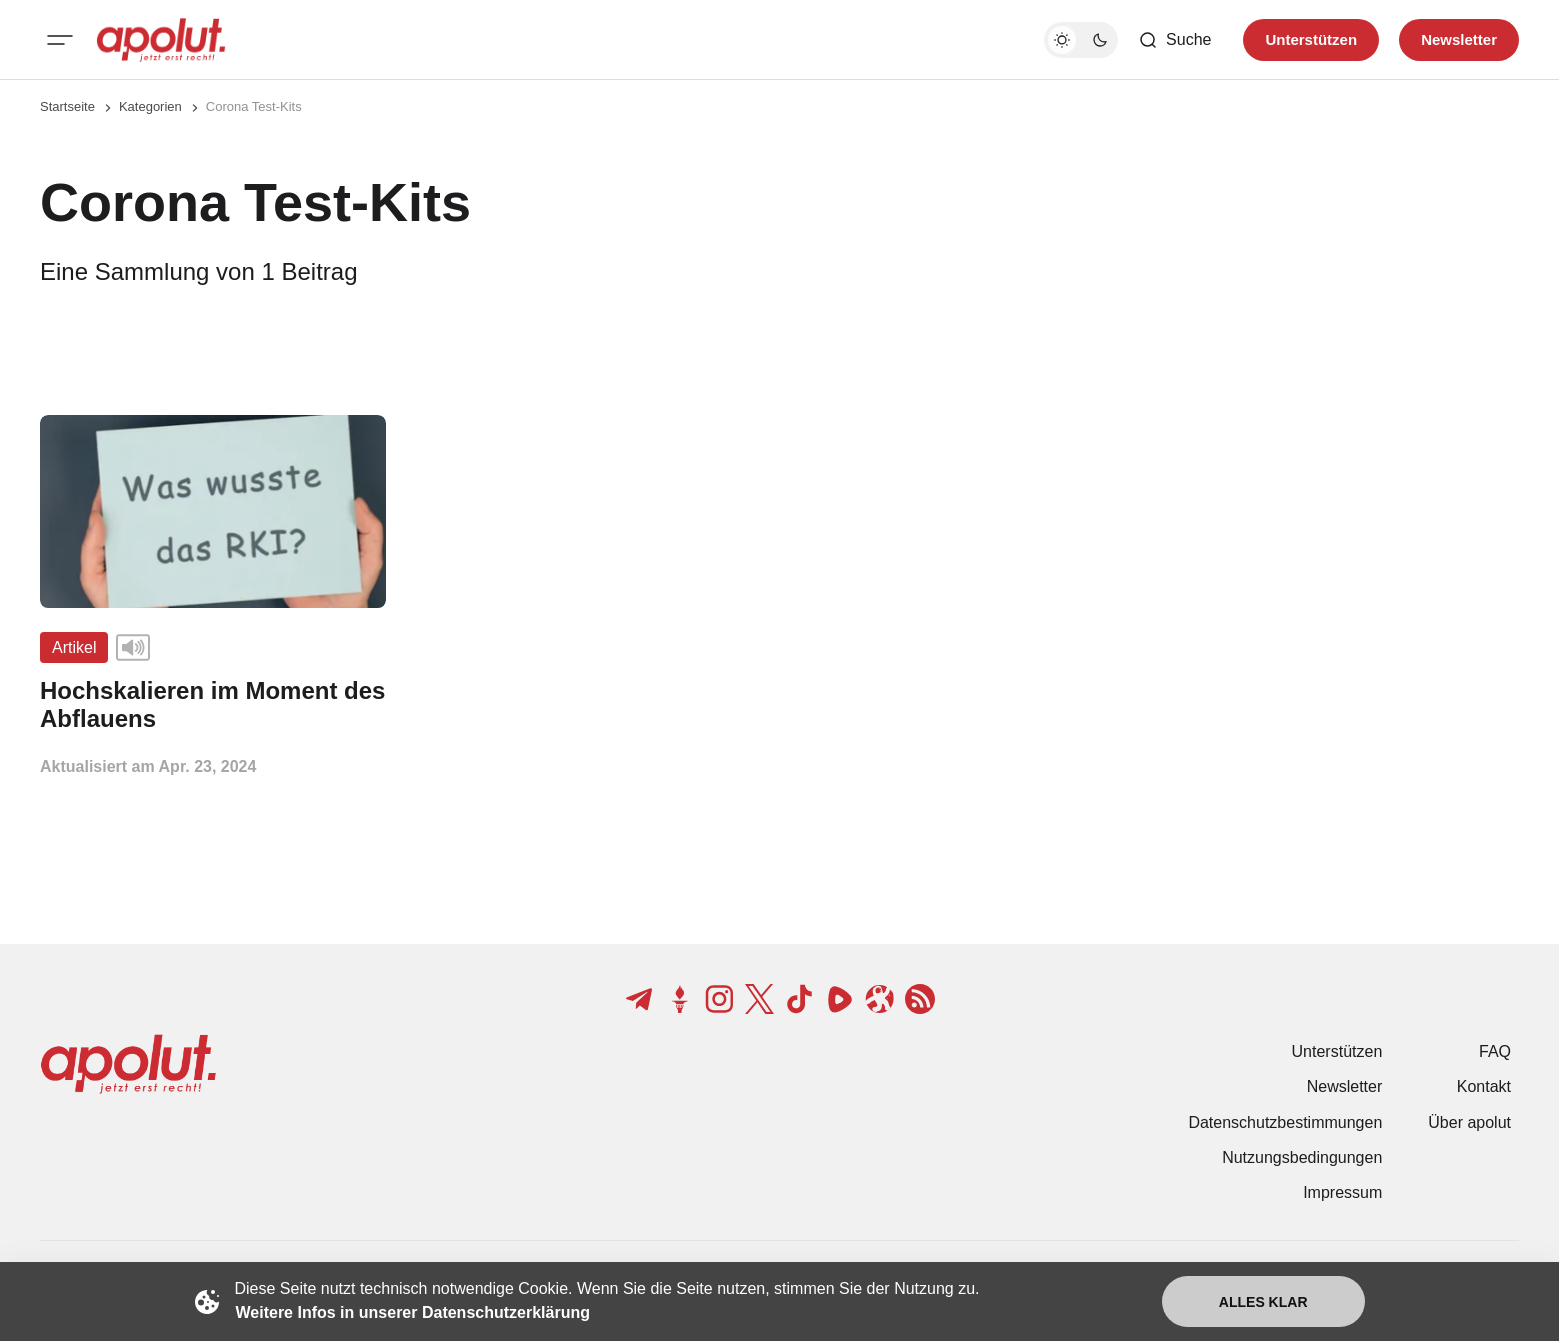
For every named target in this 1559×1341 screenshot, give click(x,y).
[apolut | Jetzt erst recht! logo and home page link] (161, 40)
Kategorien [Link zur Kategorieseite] (150, 106)
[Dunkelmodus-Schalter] (1081, 40)
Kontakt (1484, 1086)
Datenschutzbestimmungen (1285, 1122)
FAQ (1495, 1051)
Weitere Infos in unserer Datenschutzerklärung (413, 1312)
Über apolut (1469, 1122)
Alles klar (1263, 1302)
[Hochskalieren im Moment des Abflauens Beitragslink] (213, 705)
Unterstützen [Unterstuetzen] (1311, 39)
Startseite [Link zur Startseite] (67, 106)
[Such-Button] (1174, 40)
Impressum (1342, 1192)
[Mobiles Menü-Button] (60, 40)
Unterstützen (1337, 1051)
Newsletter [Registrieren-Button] (1459, 39)
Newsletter (1345, 1086)
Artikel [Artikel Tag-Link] (74, 647)
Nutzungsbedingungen (1302, 1157)
